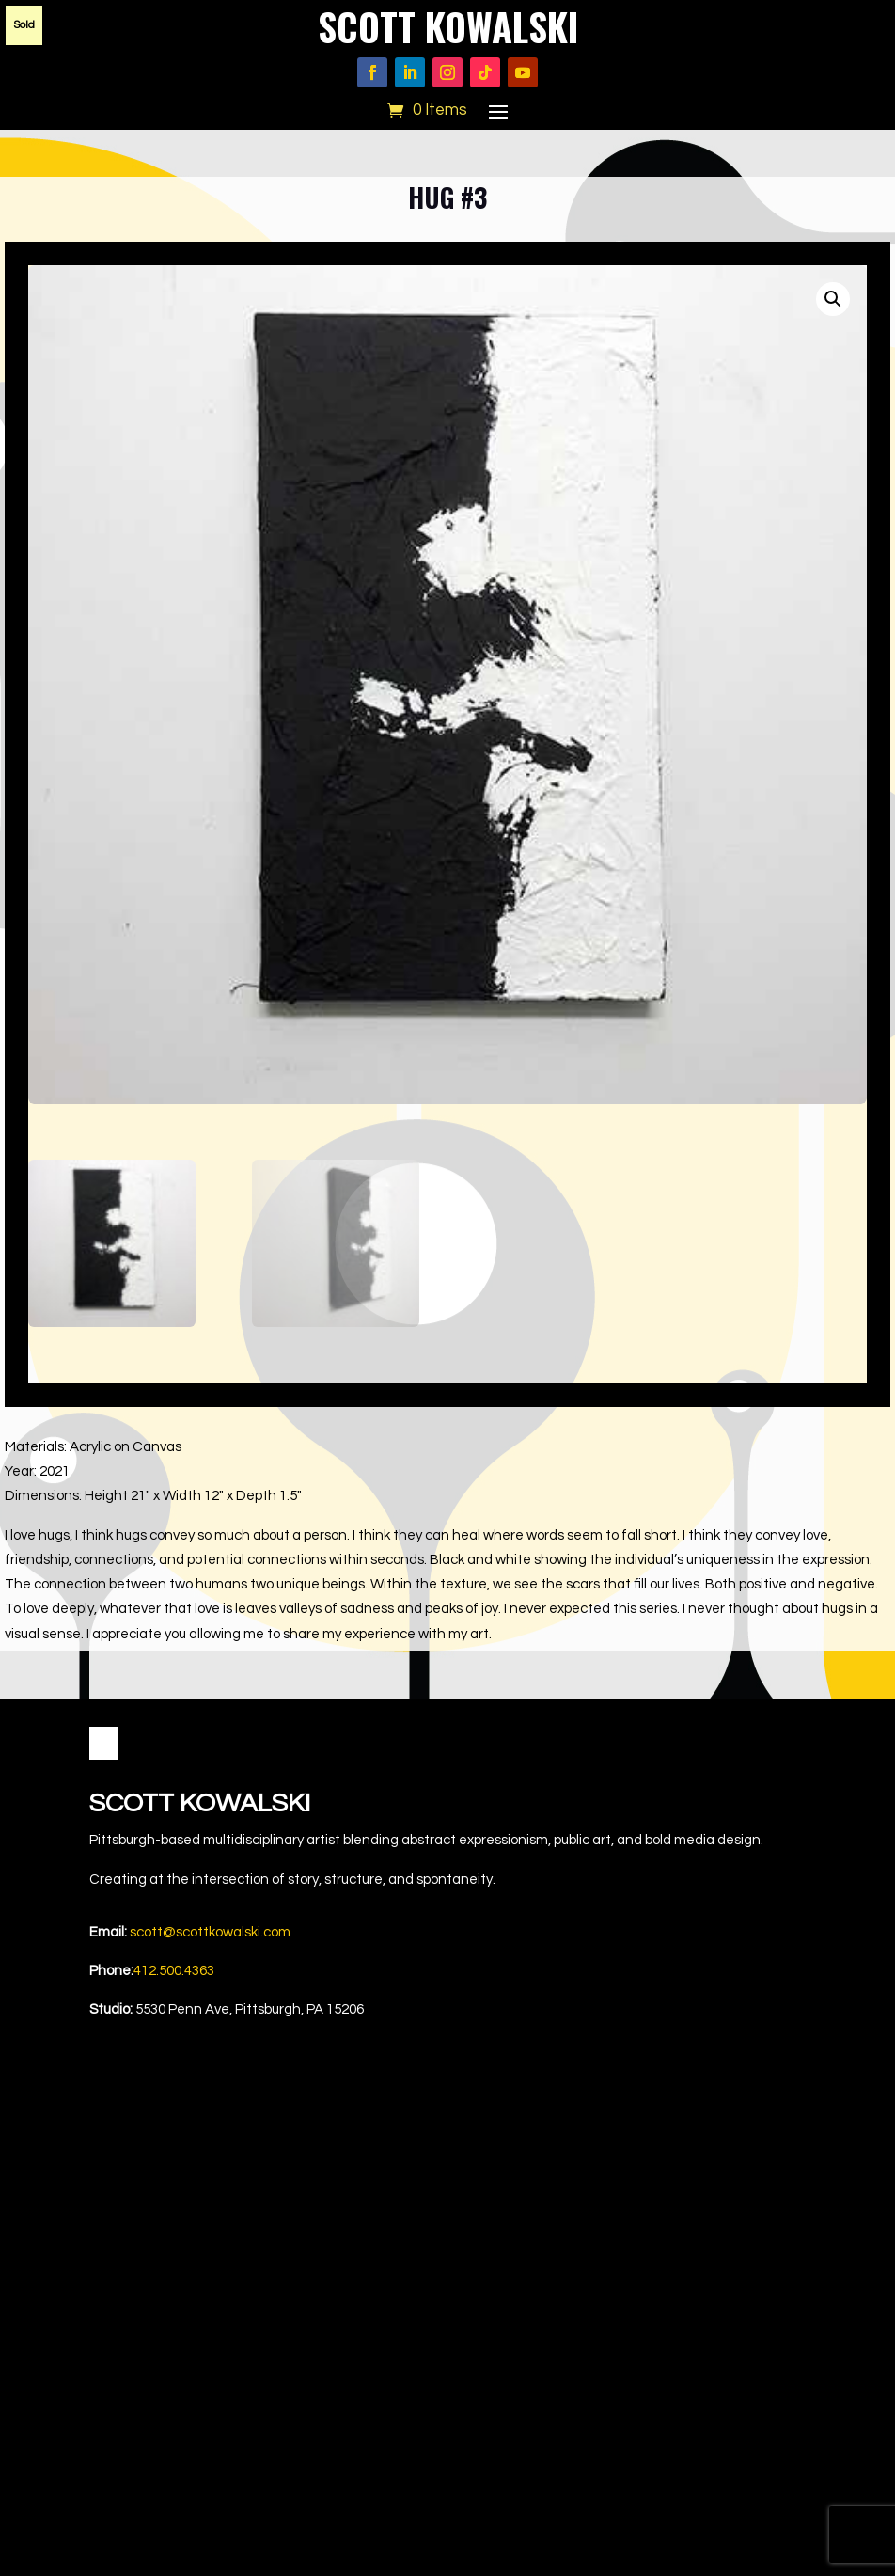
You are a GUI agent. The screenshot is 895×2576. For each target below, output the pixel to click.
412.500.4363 (173, 1971)
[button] (833, 299)
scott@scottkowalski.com (210, 1932)
